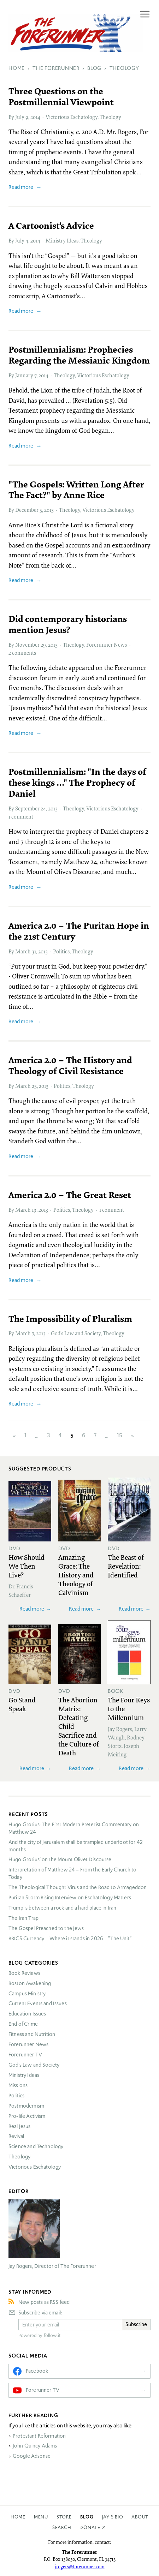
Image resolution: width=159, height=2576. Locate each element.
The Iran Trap (23, 1918)
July (19, 116)
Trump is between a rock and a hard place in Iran (62, 1907)
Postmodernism (26, 2105)
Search (61, 2527)
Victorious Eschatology (72, 116)
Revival (16, 2136)
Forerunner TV (25, 2054)
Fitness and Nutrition (31, 2034)
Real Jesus (19, 2126)
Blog (87, 2517)
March (23, 951)
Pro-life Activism (27, 2116)
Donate (90, 2527)
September (27, 808)
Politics (61, 951)
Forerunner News (106, 644)
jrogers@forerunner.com (80, 2566)
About (139, 2517)
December (27, 509)
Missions (18, 2085)
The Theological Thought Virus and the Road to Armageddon (77, 1887)
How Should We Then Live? (26, 1565)
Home (18, 2517)
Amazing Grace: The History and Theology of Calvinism (76, 1574)
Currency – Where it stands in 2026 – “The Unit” (69, 1938)
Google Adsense (32, 2456)
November (27, 644)
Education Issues (27, 2013)
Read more (20, 187)
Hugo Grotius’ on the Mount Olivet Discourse (59, 1859)
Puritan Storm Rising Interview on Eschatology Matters (69, 1897)
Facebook (37, 2370)
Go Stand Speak (22, 1704)
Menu (41, 2517)
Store (64, 2517)
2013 (49, 509)
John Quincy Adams (35, 2445)
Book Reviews (24, 1973)
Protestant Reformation (39, 2435)
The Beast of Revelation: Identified (126, 1565)
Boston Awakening (29, 1983)
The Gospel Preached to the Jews (46, 1928)
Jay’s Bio (112, 2517)
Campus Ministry (27, 1993)
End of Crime (23, 2023)
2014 (35, 116)
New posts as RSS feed (44, 2302)
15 (119, 1436)
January (24, 375)
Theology (110, 116)
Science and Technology (35, 2146)
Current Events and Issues (37, 2003)
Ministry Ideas (62, 240)
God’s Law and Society (76, 1333)
